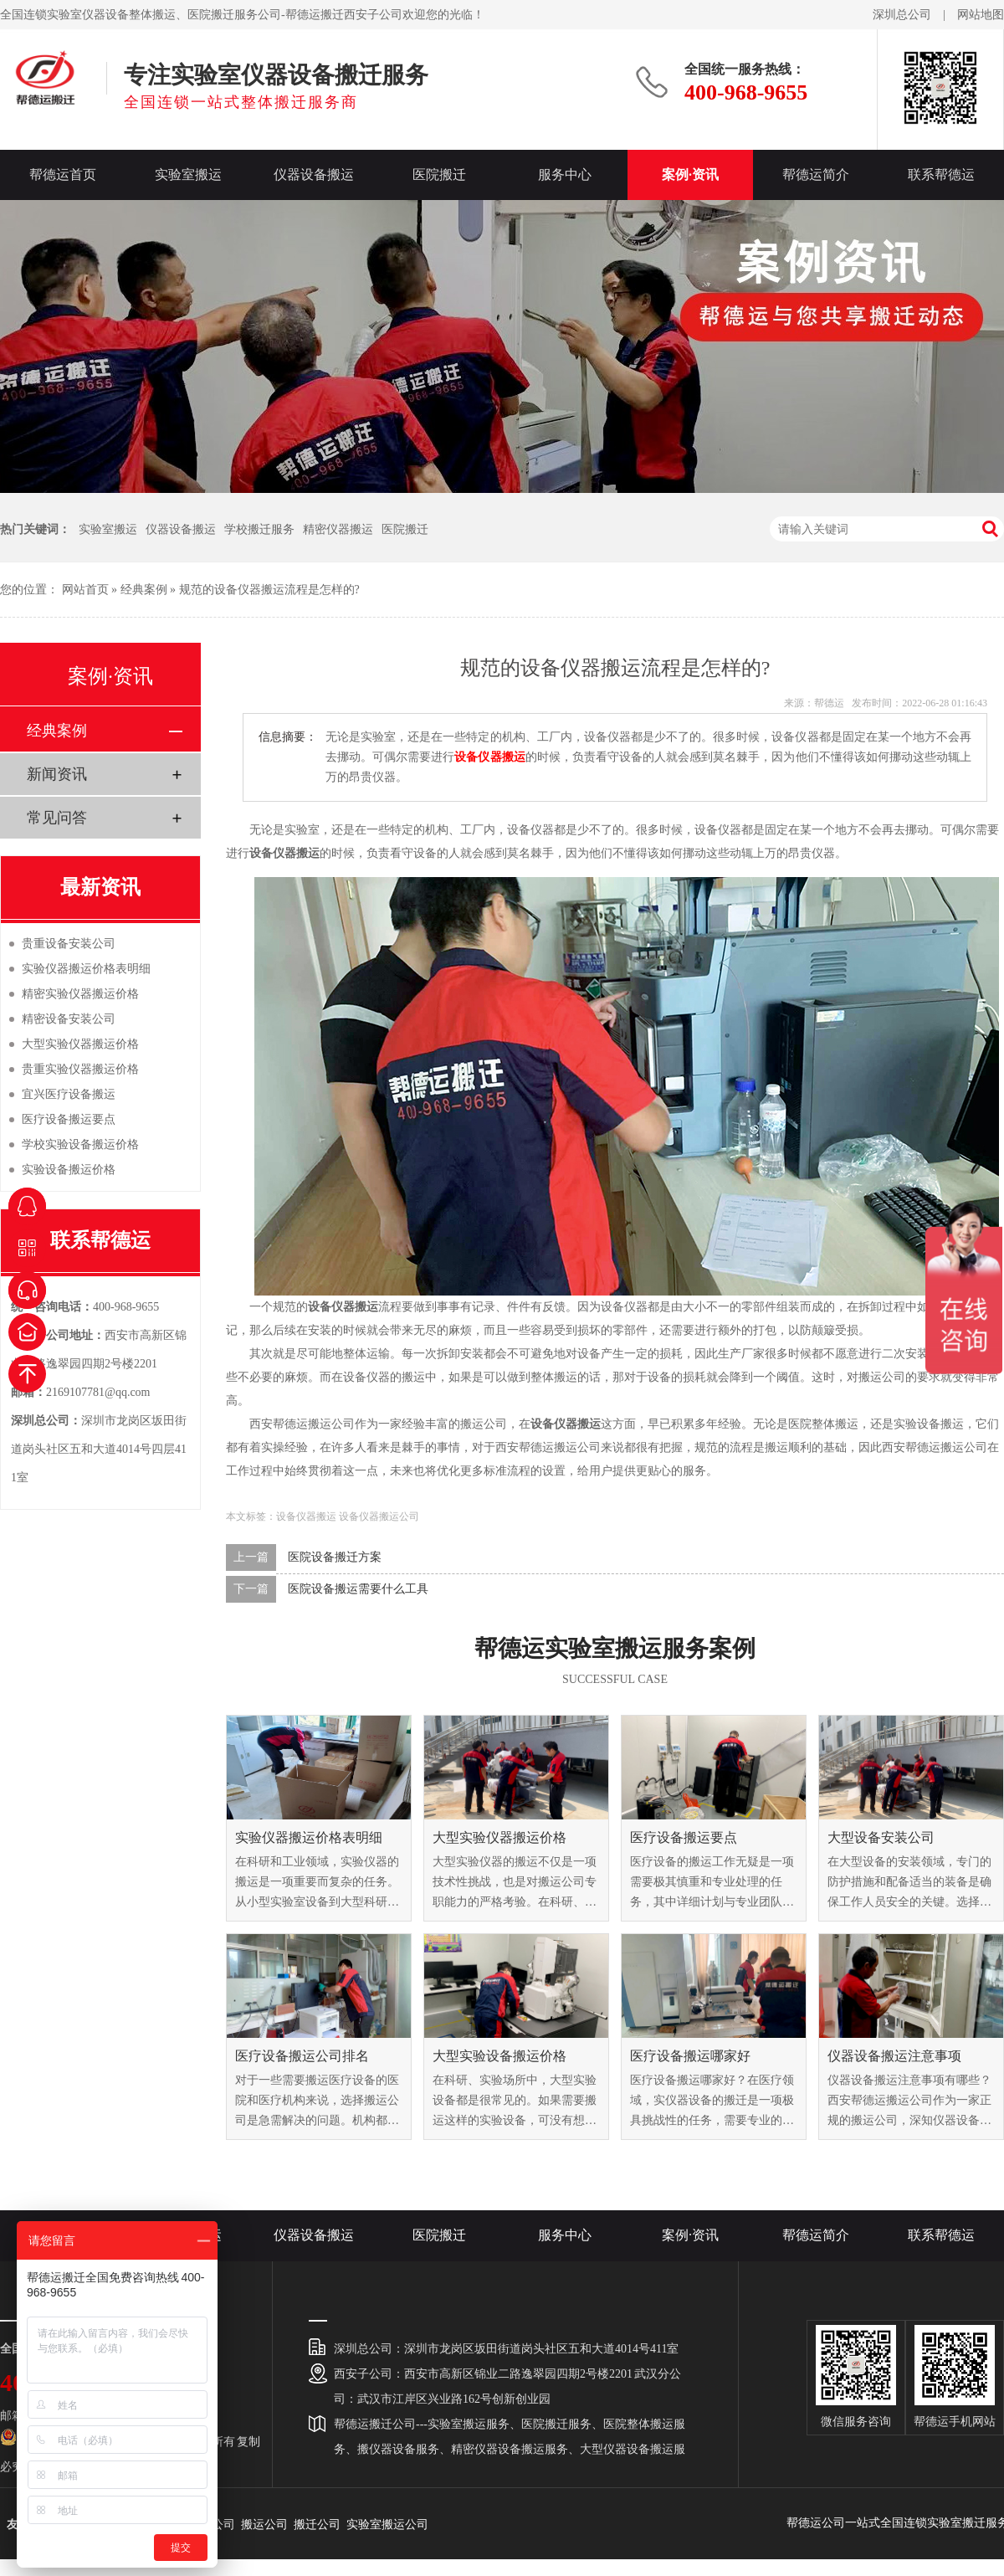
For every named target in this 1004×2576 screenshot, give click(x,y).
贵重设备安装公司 (68, 943)
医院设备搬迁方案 (335, 1557)
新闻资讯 (57, 774)
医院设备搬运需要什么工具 (358, 1589)
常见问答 (57, 817)
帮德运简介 (815, 174)
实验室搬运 (188, 174)
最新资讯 (100, 887)
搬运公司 (264, 2524)
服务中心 (565, 174)
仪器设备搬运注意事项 (894, 2056)
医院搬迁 (439, 174)
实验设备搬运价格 (68, 1169)
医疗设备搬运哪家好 (690, 2056)
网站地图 (980, 14)
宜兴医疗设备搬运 (68, 1094)
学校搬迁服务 (259, 529)
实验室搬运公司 (387, 2524)
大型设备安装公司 (881, 1837)
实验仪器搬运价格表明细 (308, 1837)
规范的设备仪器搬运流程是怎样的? (269, 589)
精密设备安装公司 (68, 1019)
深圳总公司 (902, 14)
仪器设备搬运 (314, 174)
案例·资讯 (690, 174)
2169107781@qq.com (98, 1392)
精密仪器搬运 (338, 529)
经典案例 (143, 589)
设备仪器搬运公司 (379, 1516)
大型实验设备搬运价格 (499, 2056)
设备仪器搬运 (306, 1516)
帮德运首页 (62, 174)
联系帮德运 (941, 174)
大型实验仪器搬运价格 (499, 1837)
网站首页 (85, 589)
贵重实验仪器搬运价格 (80, 1069)
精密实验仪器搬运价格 (80, 994)
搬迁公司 (317, 2524)
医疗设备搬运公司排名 (302, 2056)
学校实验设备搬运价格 (80, 1144)
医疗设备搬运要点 (683, 1837)
